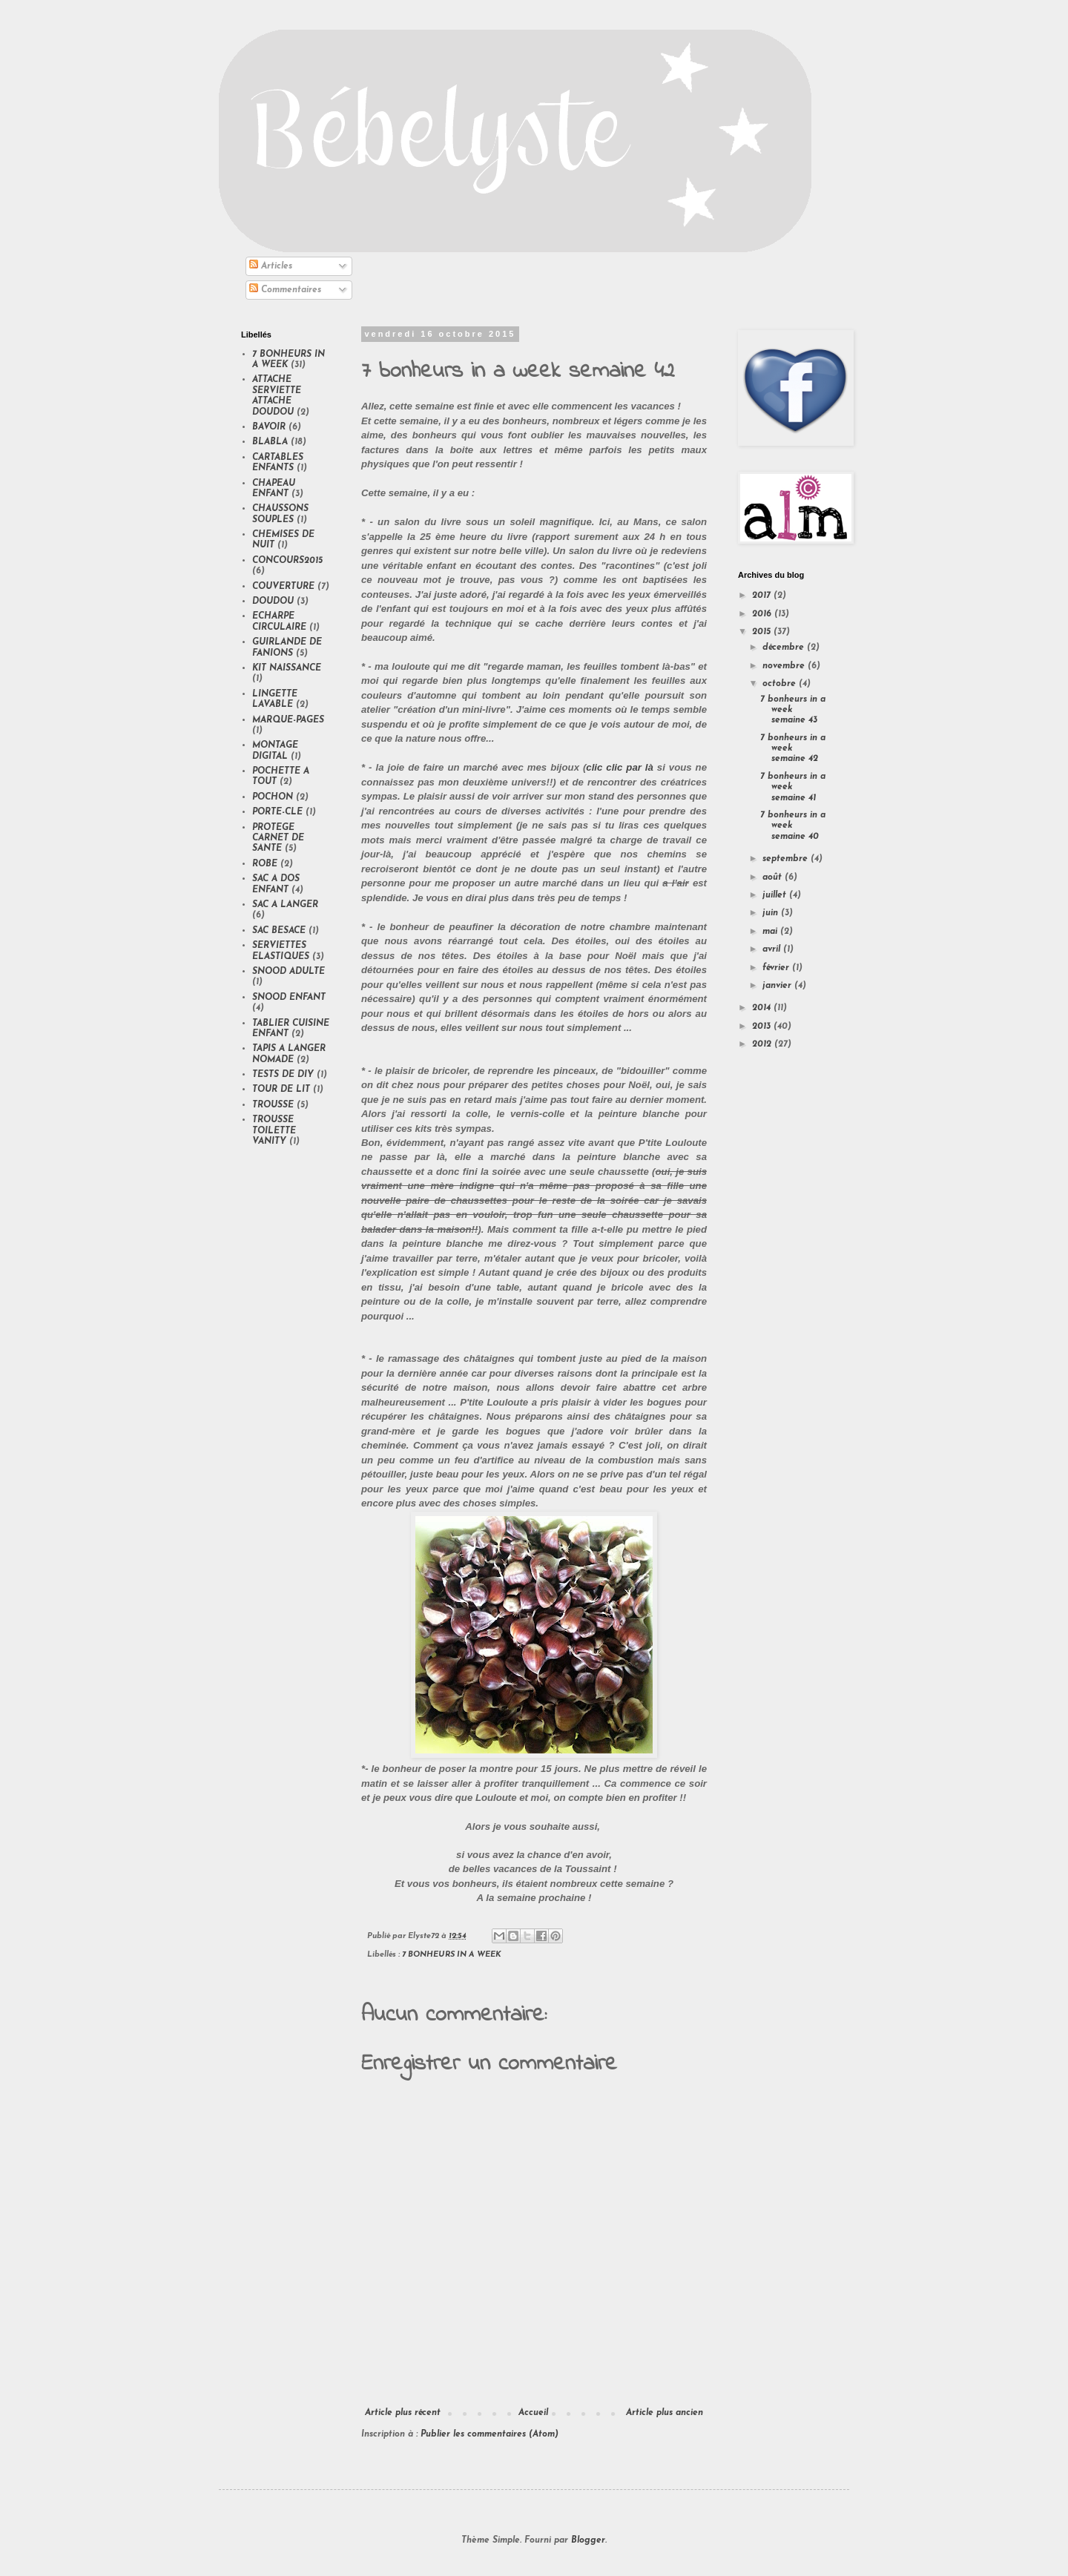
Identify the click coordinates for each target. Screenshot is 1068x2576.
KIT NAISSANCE (286, 668)
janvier (778, 985)
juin (771, 913)
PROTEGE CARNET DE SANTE (278, 838)
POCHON (272, 797)
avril (772, 949)
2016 (763, 614)
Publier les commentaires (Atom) (489, 2434)
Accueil (533, 2412)
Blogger (588, 2540)
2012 (763, 1044)
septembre (786, 858)
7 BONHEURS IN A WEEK (451, 1955)
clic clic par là (619, 767)
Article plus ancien (664, 2412)
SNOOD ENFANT (289, 997)
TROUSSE (273, 1105)
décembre (784, 647)
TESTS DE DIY (283, 1074)
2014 (763, 1008)
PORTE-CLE (277, 812)
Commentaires (285, 290)
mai (771, 931)
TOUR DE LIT (281, 1089)
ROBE (264, 864)
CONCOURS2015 (287, 560)
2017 (763, 595)
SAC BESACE (279, 930)
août (773, 877)
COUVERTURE (283, 586)
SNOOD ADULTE (288, 971)
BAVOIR (269, 427)
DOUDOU (273, 601)
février (777, 967)
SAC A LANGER (285, 904)
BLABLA (270, 442)
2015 (763, 631)
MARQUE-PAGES (288, 720)
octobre (780, 683)
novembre (785, 666)
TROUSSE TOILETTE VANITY (274, 1131)
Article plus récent (403, 2412)
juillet (775, 895)
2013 (763, 1026)
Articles (270, 266)
